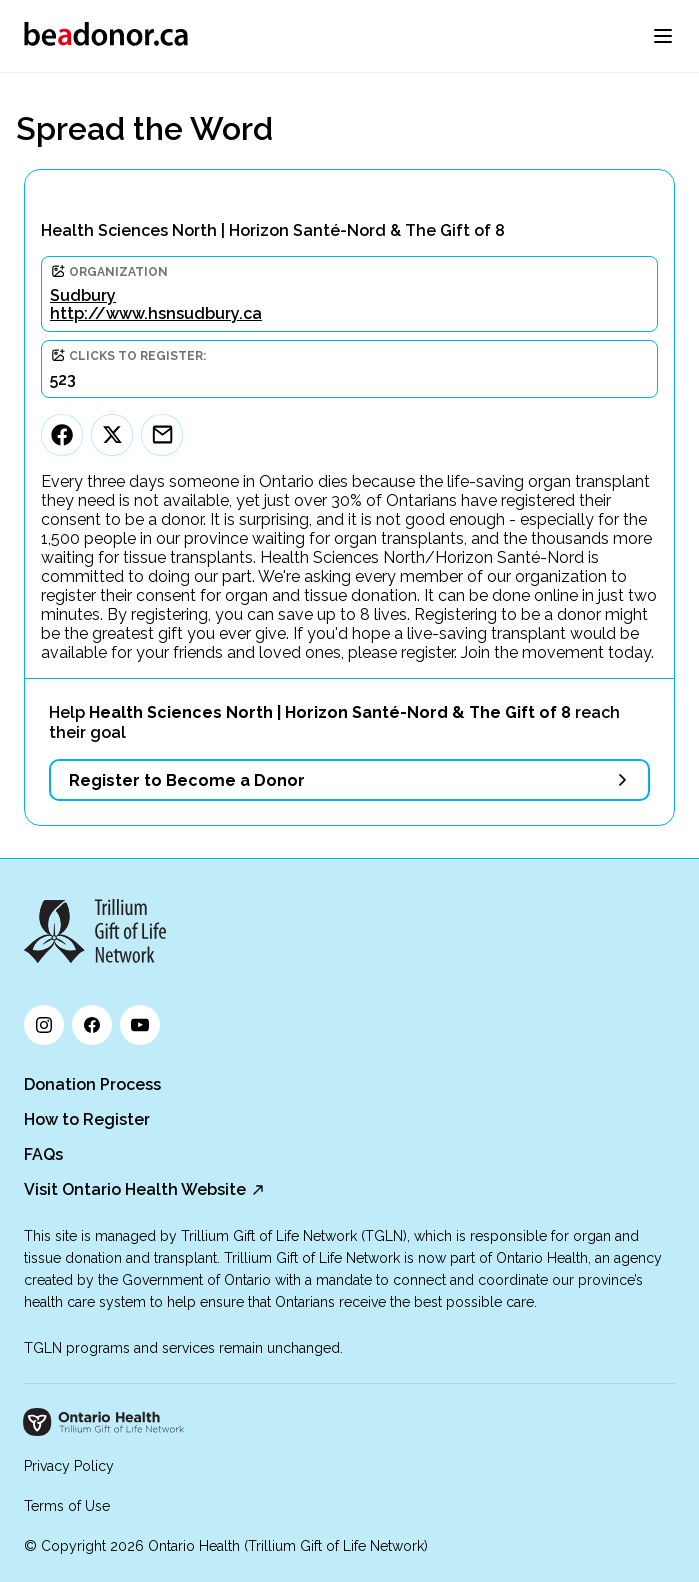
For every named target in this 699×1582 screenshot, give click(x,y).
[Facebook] (62, 435)
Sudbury (83, 295)
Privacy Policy (69, 1466)
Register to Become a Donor (187, 780)
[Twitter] (112, 435)
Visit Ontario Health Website (135, 1189)
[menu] (663, 36)
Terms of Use (67, 1506)
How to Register (87, 1119)
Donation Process (92, 1084)
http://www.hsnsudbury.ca (156, 313)
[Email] (162, 435)
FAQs (43, 1154)
